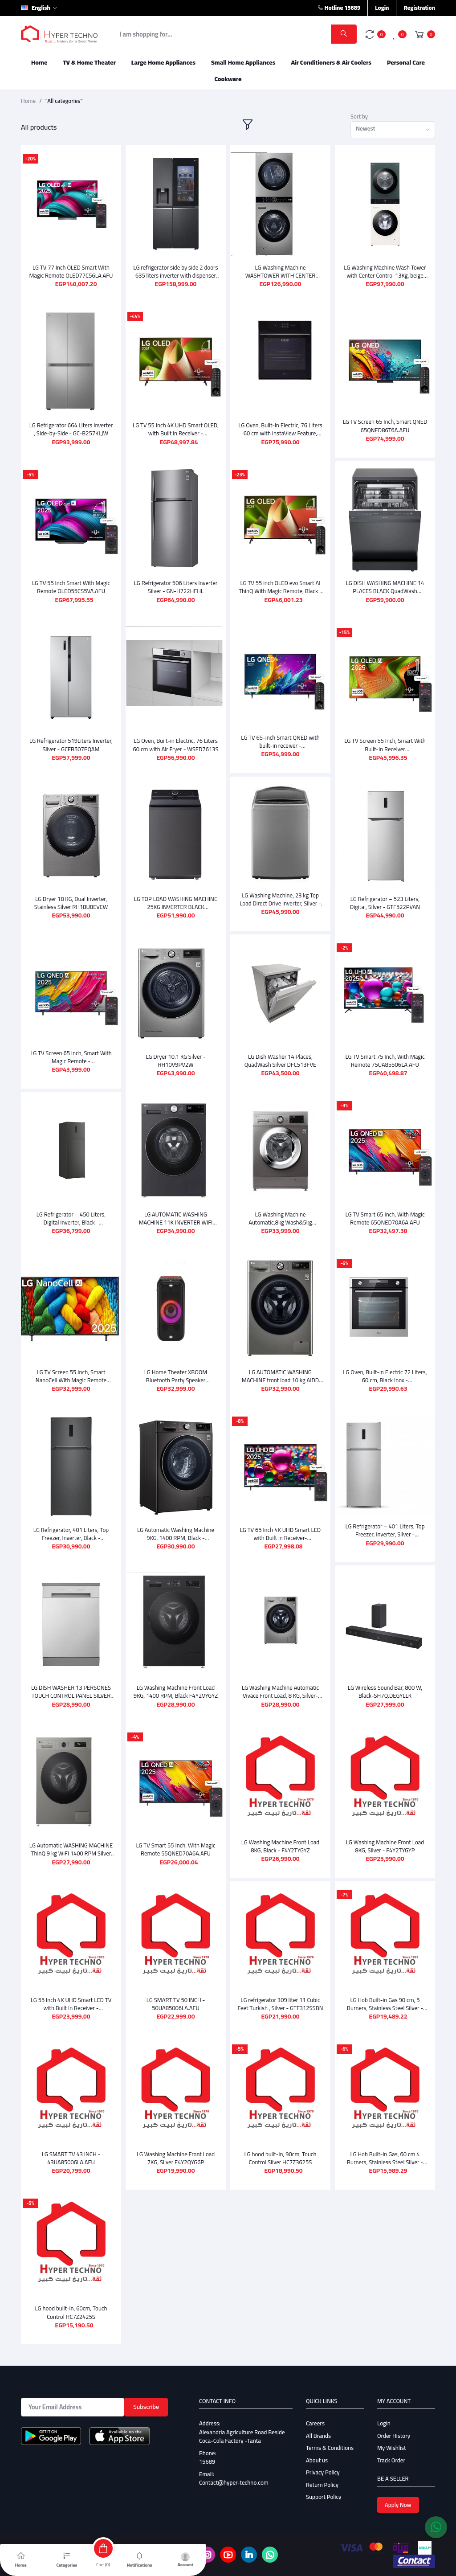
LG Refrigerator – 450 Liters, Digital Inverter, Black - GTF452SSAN (71, 1218)
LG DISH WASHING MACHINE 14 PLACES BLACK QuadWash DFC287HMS (385, 587)
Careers (315, 2413)
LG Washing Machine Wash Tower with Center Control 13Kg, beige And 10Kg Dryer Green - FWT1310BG (385, 271)
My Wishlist (391, 2437)
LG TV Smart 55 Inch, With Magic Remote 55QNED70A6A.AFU (175, 1839)
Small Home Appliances (243, 62)
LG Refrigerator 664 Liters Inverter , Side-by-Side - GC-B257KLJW (71, 429)
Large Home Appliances (163, 62)
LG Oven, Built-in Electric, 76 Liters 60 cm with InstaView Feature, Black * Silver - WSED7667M (280, 429)
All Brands (318, 2425)
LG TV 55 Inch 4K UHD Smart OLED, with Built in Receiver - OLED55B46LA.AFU (176, 429)
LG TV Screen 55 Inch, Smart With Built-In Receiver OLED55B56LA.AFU (385, 745)
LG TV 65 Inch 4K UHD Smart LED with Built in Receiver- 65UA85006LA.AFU (280, 1530)
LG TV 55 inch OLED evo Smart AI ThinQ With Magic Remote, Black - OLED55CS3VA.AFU (280, 587)
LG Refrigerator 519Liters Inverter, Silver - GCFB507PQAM (71, 745)
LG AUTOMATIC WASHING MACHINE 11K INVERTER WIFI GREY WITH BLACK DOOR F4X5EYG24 (176, 1218)
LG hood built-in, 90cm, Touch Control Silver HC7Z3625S (280, 2148)
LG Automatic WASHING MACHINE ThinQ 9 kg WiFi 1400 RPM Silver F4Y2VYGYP (71, 1839)
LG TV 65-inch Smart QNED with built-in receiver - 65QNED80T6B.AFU (280, 741)
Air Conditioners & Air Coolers (331, 62)
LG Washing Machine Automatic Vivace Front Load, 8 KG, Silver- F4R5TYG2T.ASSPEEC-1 (280, 1685)
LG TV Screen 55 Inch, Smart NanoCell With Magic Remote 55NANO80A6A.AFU (71, 1376)
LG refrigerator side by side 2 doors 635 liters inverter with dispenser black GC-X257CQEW (175, 271)
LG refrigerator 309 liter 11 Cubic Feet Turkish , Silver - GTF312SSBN (280, 1993)
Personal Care (406, 62)
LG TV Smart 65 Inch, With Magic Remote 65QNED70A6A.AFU (384, 1218)
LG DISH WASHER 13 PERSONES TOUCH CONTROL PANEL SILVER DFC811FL (71, 1685)
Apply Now (398, 2494)
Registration (419, 7)
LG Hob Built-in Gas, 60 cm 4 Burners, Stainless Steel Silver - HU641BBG (385, 2148)
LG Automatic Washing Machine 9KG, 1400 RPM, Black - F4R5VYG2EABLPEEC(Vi (175, 1530)
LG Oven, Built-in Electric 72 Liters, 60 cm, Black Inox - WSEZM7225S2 (385, 1376)
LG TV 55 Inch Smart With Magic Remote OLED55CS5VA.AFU (71, 587)
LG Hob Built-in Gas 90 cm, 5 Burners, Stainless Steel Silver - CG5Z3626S (385, 1993)
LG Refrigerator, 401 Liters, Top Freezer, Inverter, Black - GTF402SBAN (71, 1530)
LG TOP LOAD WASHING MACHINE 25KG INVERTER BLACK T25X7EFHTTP (175, 903)
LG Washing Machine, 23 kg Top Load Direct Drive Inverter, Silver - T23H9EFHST (280, 899)
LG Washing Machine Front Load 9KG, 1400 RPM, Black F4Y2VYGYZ (176, 1685)
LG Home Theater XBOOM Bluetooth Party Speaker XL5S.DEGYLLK (176, 1376)
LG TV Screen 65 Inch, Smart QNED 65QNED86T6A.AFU (385, 426)
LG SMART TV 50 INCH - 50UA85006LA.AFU (176, 1993)
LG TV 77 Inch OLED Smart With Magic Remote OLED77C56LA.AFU (71, 271)
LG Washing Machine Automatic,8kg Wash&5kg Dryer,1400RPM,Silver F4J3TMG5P (280, 1218)
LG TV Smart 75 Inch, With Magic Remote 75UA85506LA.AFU (384, 1061)
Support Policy (323, 2486)
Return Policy (322, 2474)
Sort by (359, 116)
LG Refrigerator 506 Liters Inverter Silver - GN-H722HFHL (175, 587)
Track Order (391, 2450)
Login (382, 7)
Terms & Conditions (330, 2437)
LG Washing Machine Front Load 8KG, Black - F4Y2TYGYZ (280, 1839)
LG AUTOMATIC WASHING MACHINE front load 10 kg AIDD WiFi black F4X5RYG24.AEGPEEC (280, 1376)
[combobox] (392, 130)
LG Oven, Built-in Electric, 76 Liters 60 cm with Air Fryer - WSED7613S (175, 745)
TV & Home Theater (89, 62)
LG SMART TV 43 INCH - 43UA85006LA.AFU (71, 2148)
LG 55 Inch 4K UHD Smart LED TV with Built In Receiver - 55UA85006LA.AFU (71, 1993)
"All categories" (64, 101)
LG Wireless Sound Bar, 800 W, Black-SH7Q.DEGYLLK (385, 1685)
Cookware (227, 79)
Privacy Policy (323, 2462)
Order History (393, 2425)
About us (317, 2450)
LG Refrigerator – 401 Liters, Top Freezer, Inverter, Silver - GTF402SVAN (384, 1530)
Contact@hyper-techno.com (234, 2472)
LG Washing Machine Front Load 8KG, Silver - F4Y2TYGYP (385, 1839)
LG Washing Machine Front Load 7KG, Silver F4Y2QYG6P (176, 2148)
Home (39, 62)
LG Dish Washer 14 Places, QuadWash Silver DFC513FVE (280, 1061)
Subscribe (146, 2396)
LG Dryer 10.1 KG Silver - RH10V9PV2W (175, 1061)
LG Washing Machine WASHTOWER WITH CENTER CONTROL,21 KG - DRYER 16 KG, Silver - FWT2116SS (280, 271)
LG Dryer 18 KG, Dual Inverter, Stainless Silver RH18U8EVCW (71, 903)
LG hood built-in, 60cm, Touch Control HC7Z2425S (71, 2302)
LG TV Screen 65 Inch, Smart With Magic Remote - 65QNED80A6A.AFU (71, 1057)
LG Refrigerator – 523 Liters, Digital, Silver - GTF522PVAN (385, 903)
